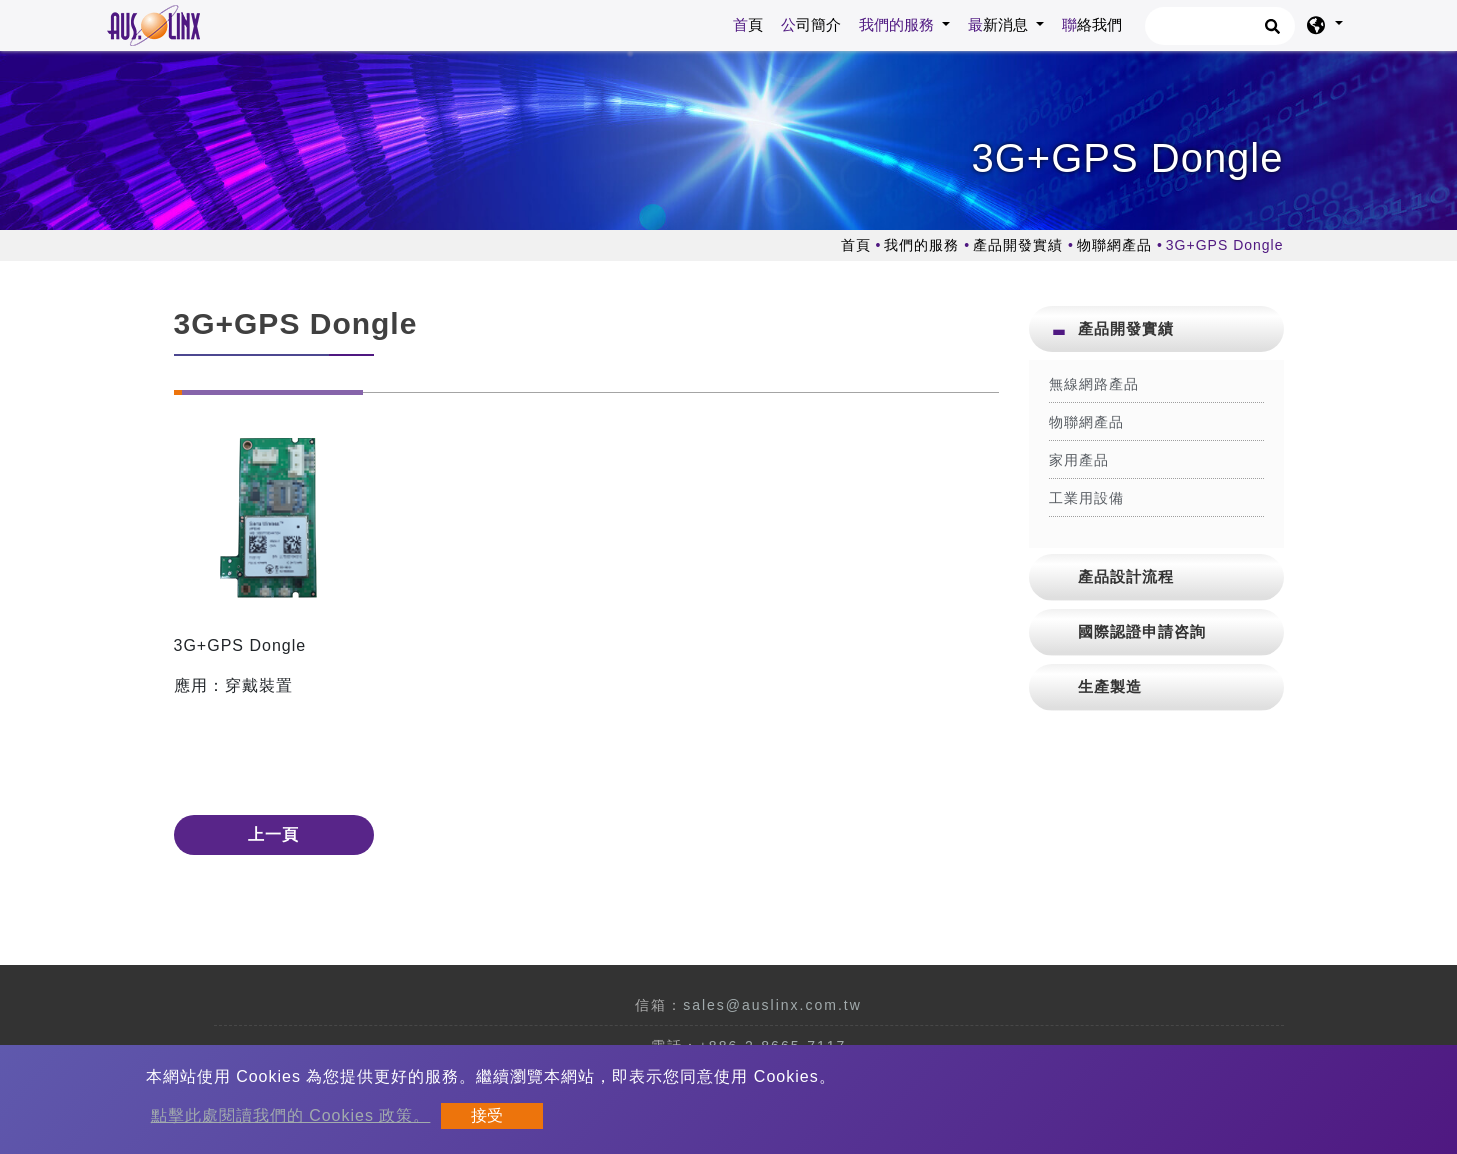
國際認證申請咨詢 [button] (1142, 631)
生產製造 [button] (1110, 686)
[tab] (1156, 329)
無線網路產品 (1094, 384)
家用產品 (1079, 460)
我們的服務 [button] (898, 24)
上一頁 (273, 834)
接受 (487, 1115)
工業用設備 (1086, 498)
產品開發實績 (1018, 245)
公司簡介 (811, 24)
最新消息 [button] (1000, 24)
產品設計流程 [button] (1126, 576)
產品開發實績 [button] (1126, 328)
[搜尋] (1220, 26)
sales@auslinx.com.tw (772, 1005)
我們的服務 (921, 245)
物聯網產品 (1114, 245)
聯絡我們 (1092, 24)
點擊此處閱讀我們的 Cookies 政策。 (291, 1115)
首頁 (752, 23)
